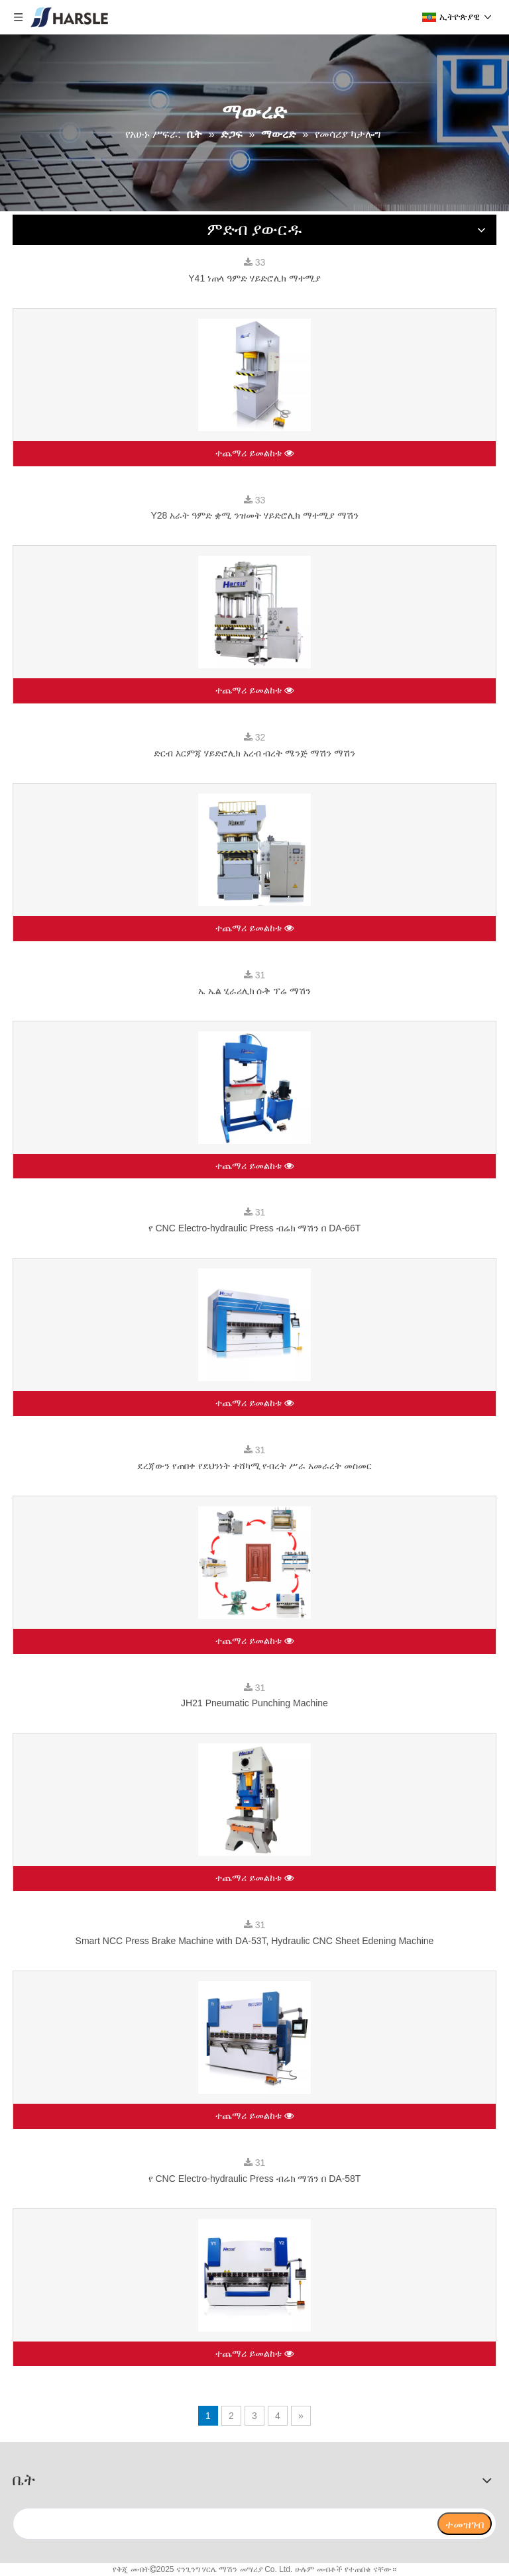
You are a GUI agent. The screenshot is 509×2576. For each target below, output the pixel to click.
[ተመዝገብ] (464, 2523)
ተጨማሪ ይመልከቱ (254, 454)
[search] (224, 2523)
